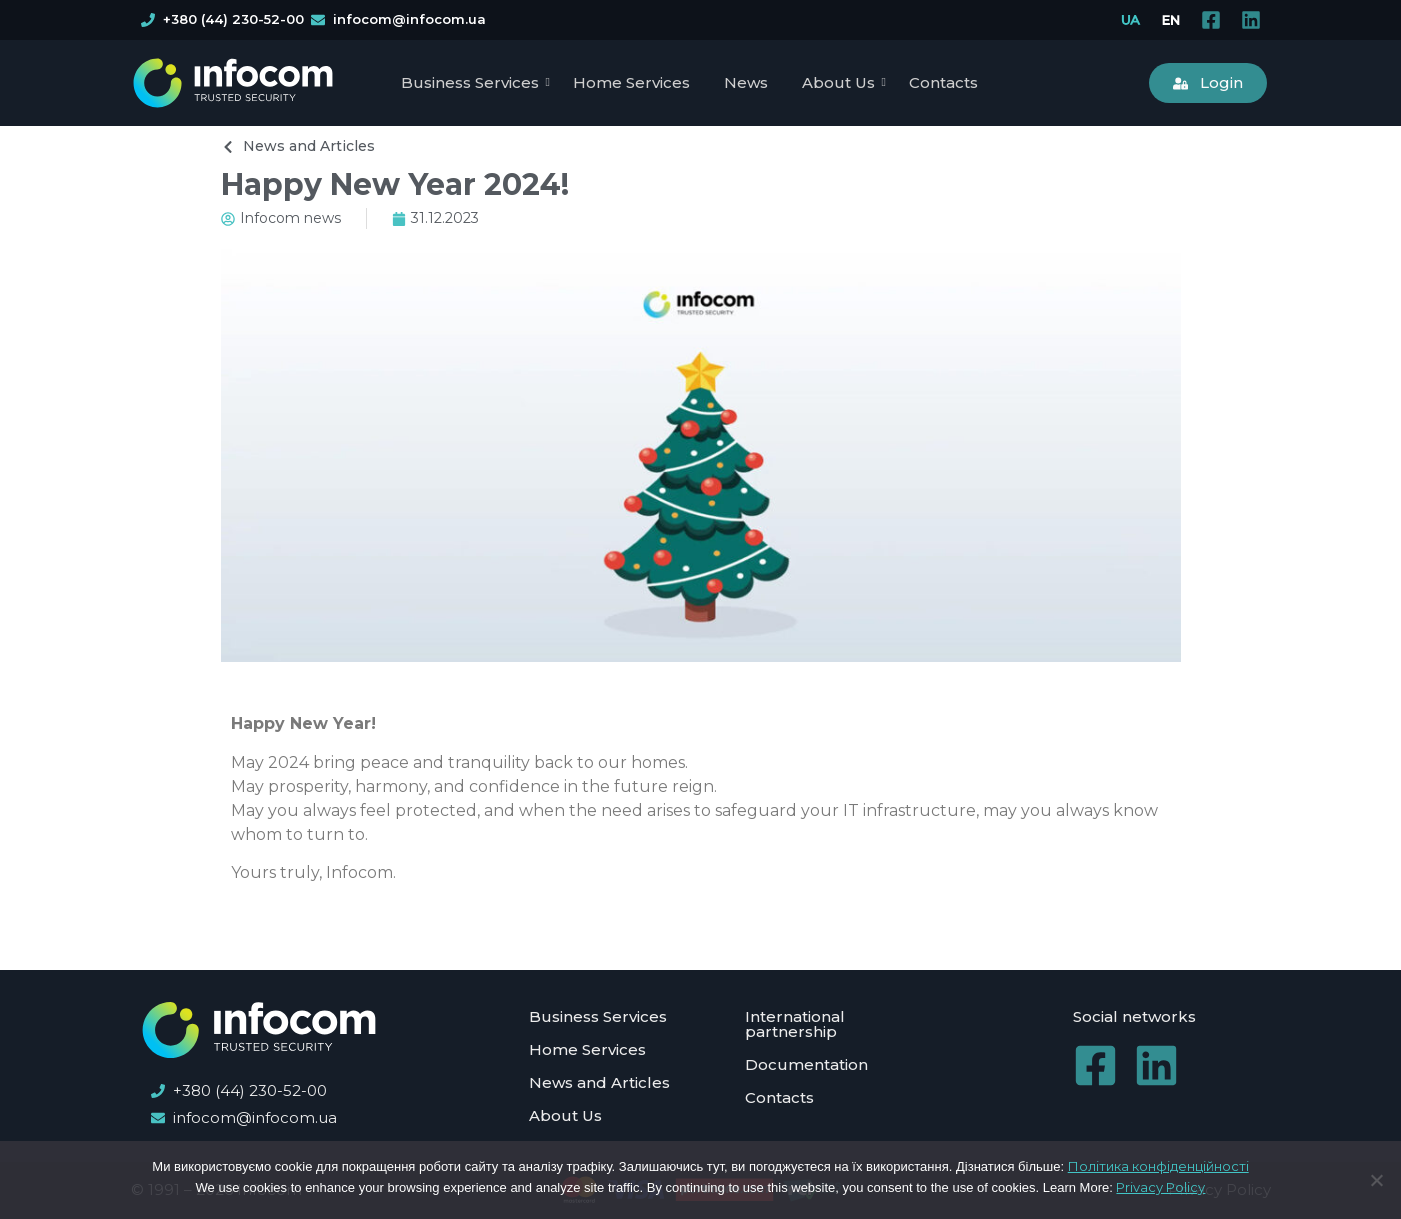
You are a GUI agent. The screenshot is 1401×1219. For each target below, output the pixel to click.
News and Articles (599, 1082)
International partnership (795, 1024)
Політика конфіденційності (1158, 1166)
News (746, 82)
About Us (842, 82)
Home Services (631, 82)
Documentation (806, 1064)
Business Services (473, 82)
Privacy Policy (1160, 1187)
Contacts (943, 82)
